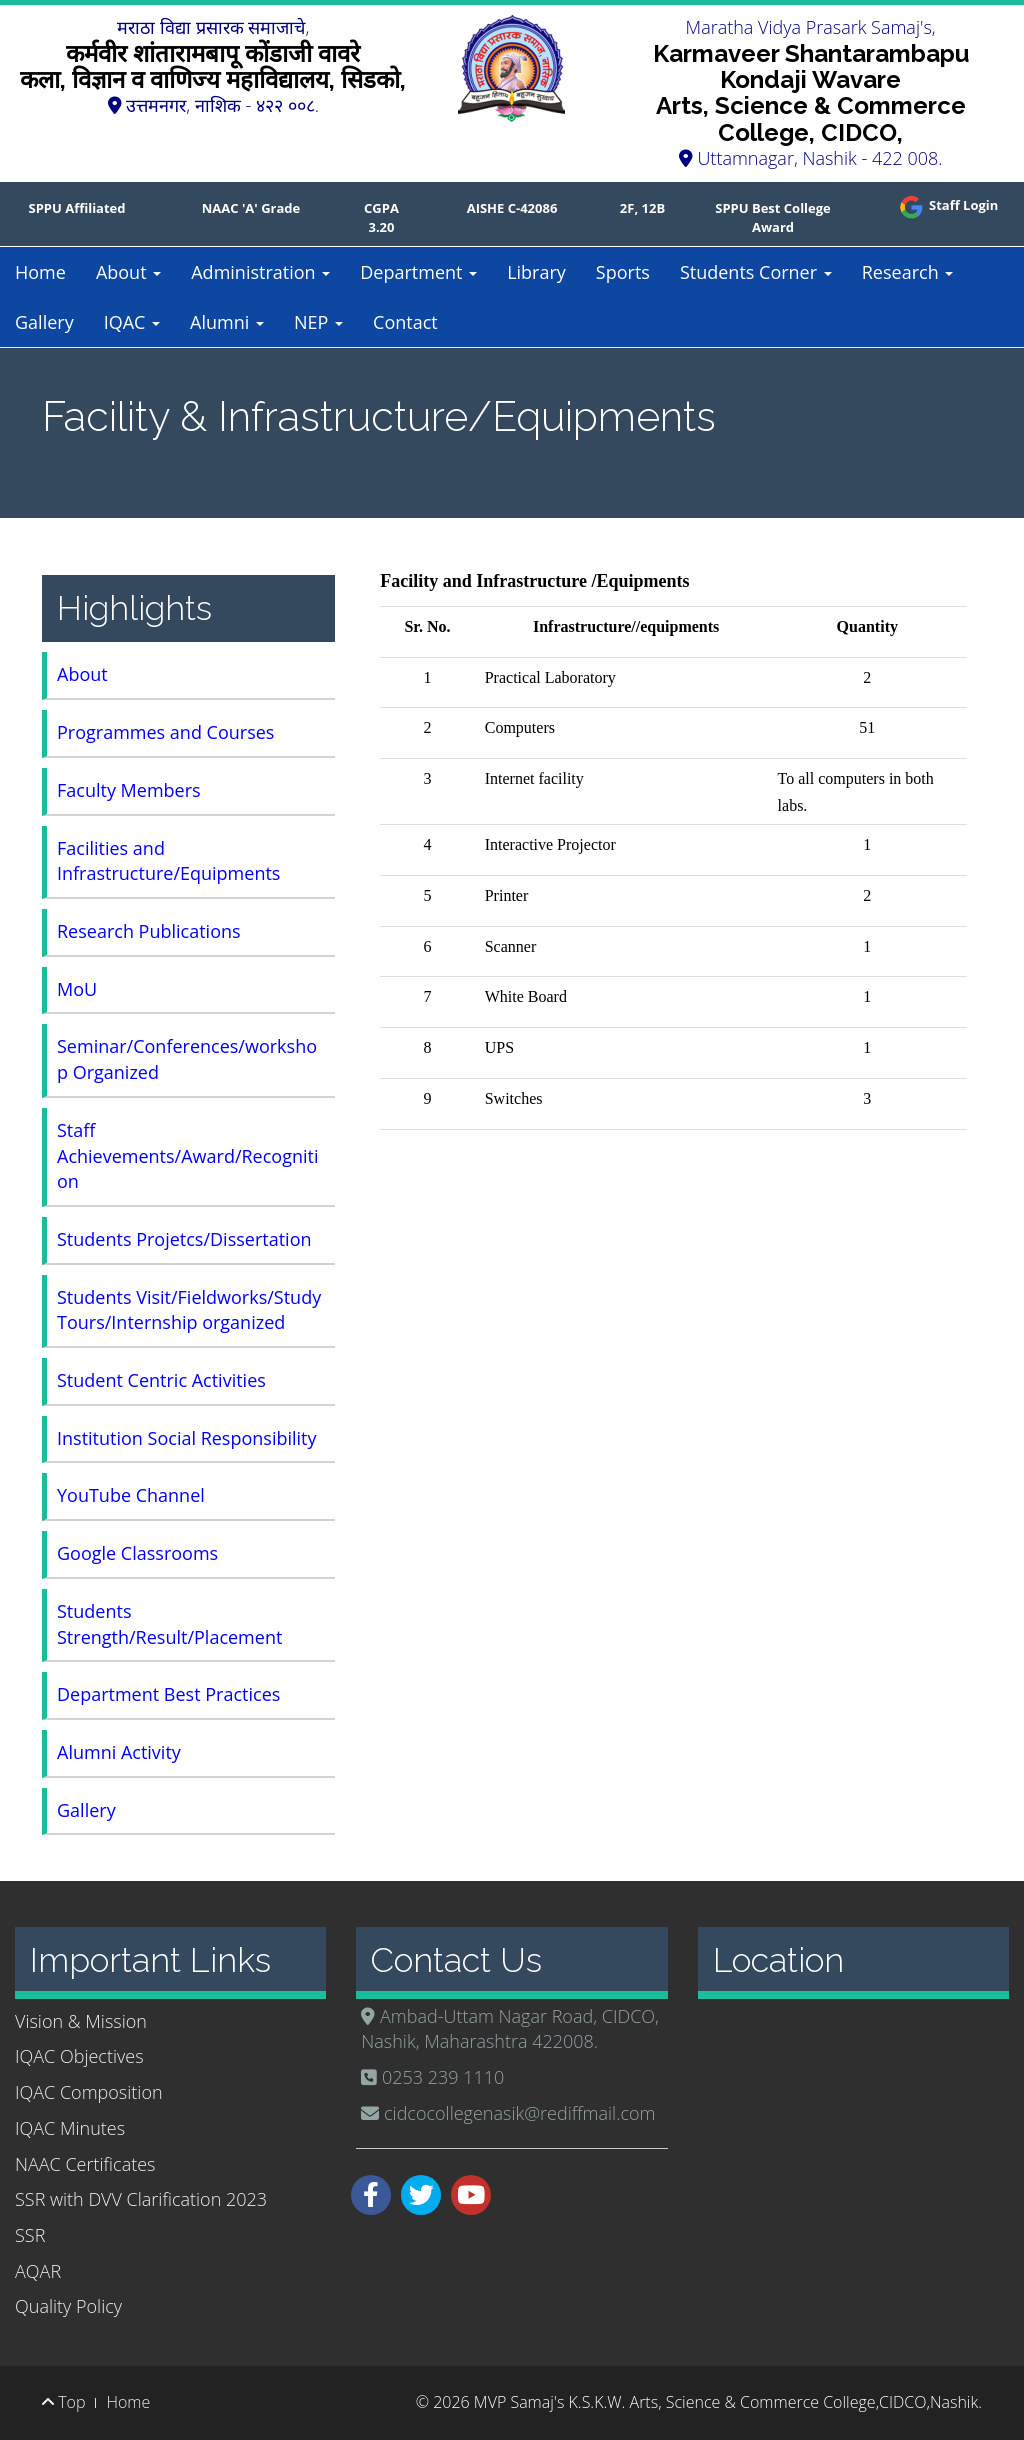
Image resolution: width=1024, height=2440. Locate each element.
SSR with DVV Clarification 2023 (141, 2199)
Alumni (227, 322)
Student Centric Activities (161, 1380)
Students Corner (756, 272)
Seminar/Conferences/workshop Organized (187, 1059)
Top (63, 2402)
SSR (30, 2235)
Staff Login (947, 205)
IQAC (132, 322)
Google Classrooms (137, 1553)
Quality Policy (68, 2306)
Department (418, 272)
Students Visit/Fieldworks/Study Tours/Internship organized (189, 1310)
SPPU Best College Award (773, 217)
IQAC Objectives (79, 2056)
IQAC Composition (89, 2092)
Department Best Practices (168, 1694)
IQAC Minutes (70, 2128)
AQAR (38, 2271)
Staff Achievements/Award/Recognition (187, 1155)
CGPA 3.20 (381, 217)
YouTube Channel (131, 1495)
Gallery (44, 322)
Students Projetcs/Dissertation (184, 1239)
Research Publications (149, 931)
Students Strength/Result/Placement (169, 1624)
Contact (405, 322)
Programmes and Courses (165, 732)
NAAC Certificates (85, 2164)
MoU (77, 989)
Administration (260, 272)
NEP (318, 322)
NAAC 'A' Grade (251, 208)
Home (40, 272)
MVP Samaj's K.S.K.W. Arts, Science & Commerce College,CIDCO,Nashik (726, 2402)
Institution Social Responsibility (187, 1438)
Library (536, 272)
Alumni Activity (119, 1752)
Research (908, 272)
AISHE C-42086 (512, 208)
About (128, 272)
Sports (623, 272)
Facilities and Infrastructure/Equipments (168, 861)
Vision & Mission (81, 2021)
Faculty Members (129, 790)
